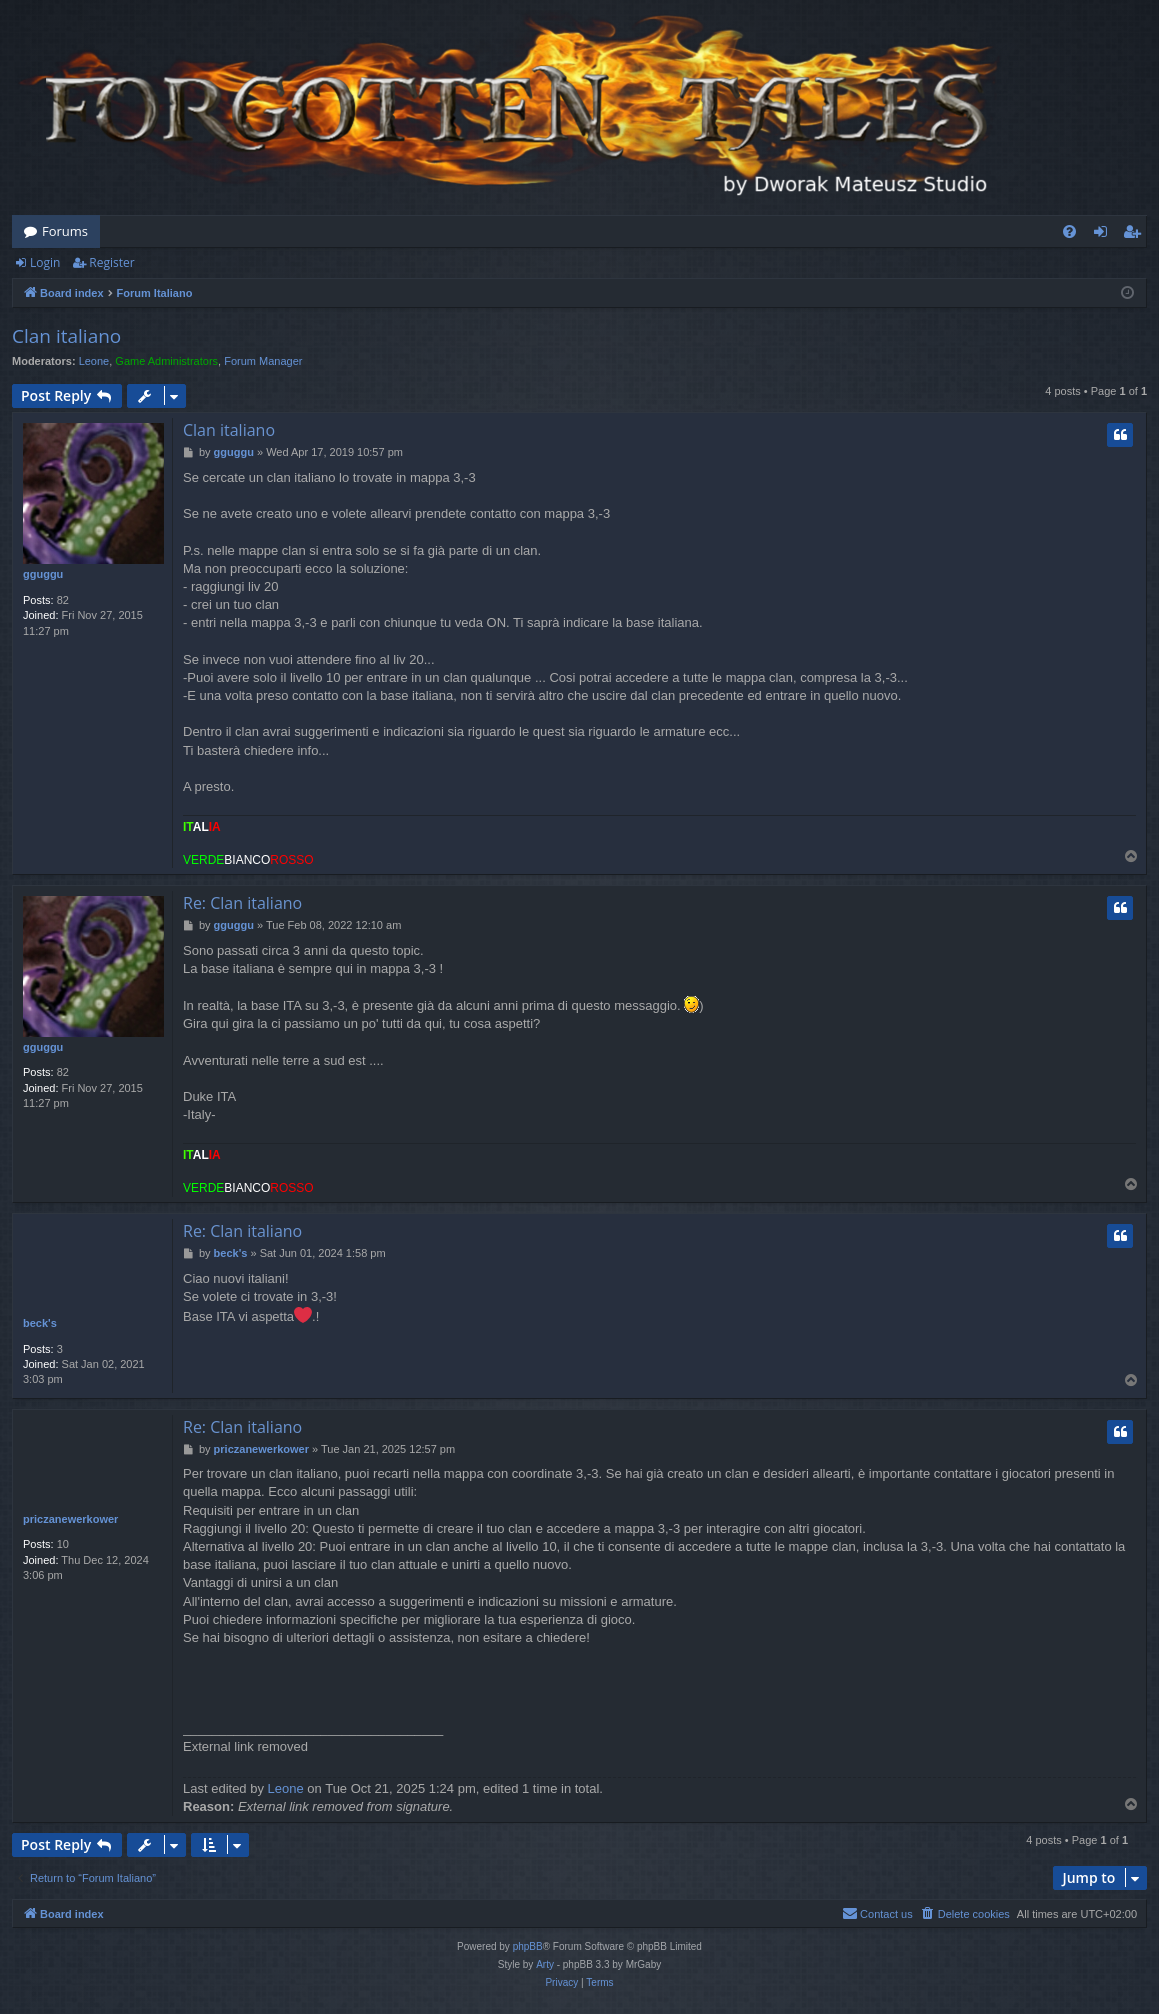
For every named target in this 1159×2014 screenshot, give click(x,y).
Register (111, 262)
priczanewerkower (70, 1519)
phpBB (528, 1946)
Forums (65, 231)
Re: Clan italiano (242, 903)
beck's (40, 1323)
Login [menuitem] (1104, 235)
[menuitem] (1069, 231)
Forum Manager (263, 361)
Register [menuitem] (1136, 235)
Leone (94, 361)
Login (45, 262)
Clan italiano (66, 336)
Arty (545, 1964)
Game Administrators (166, 361)
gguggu (43, 574)
